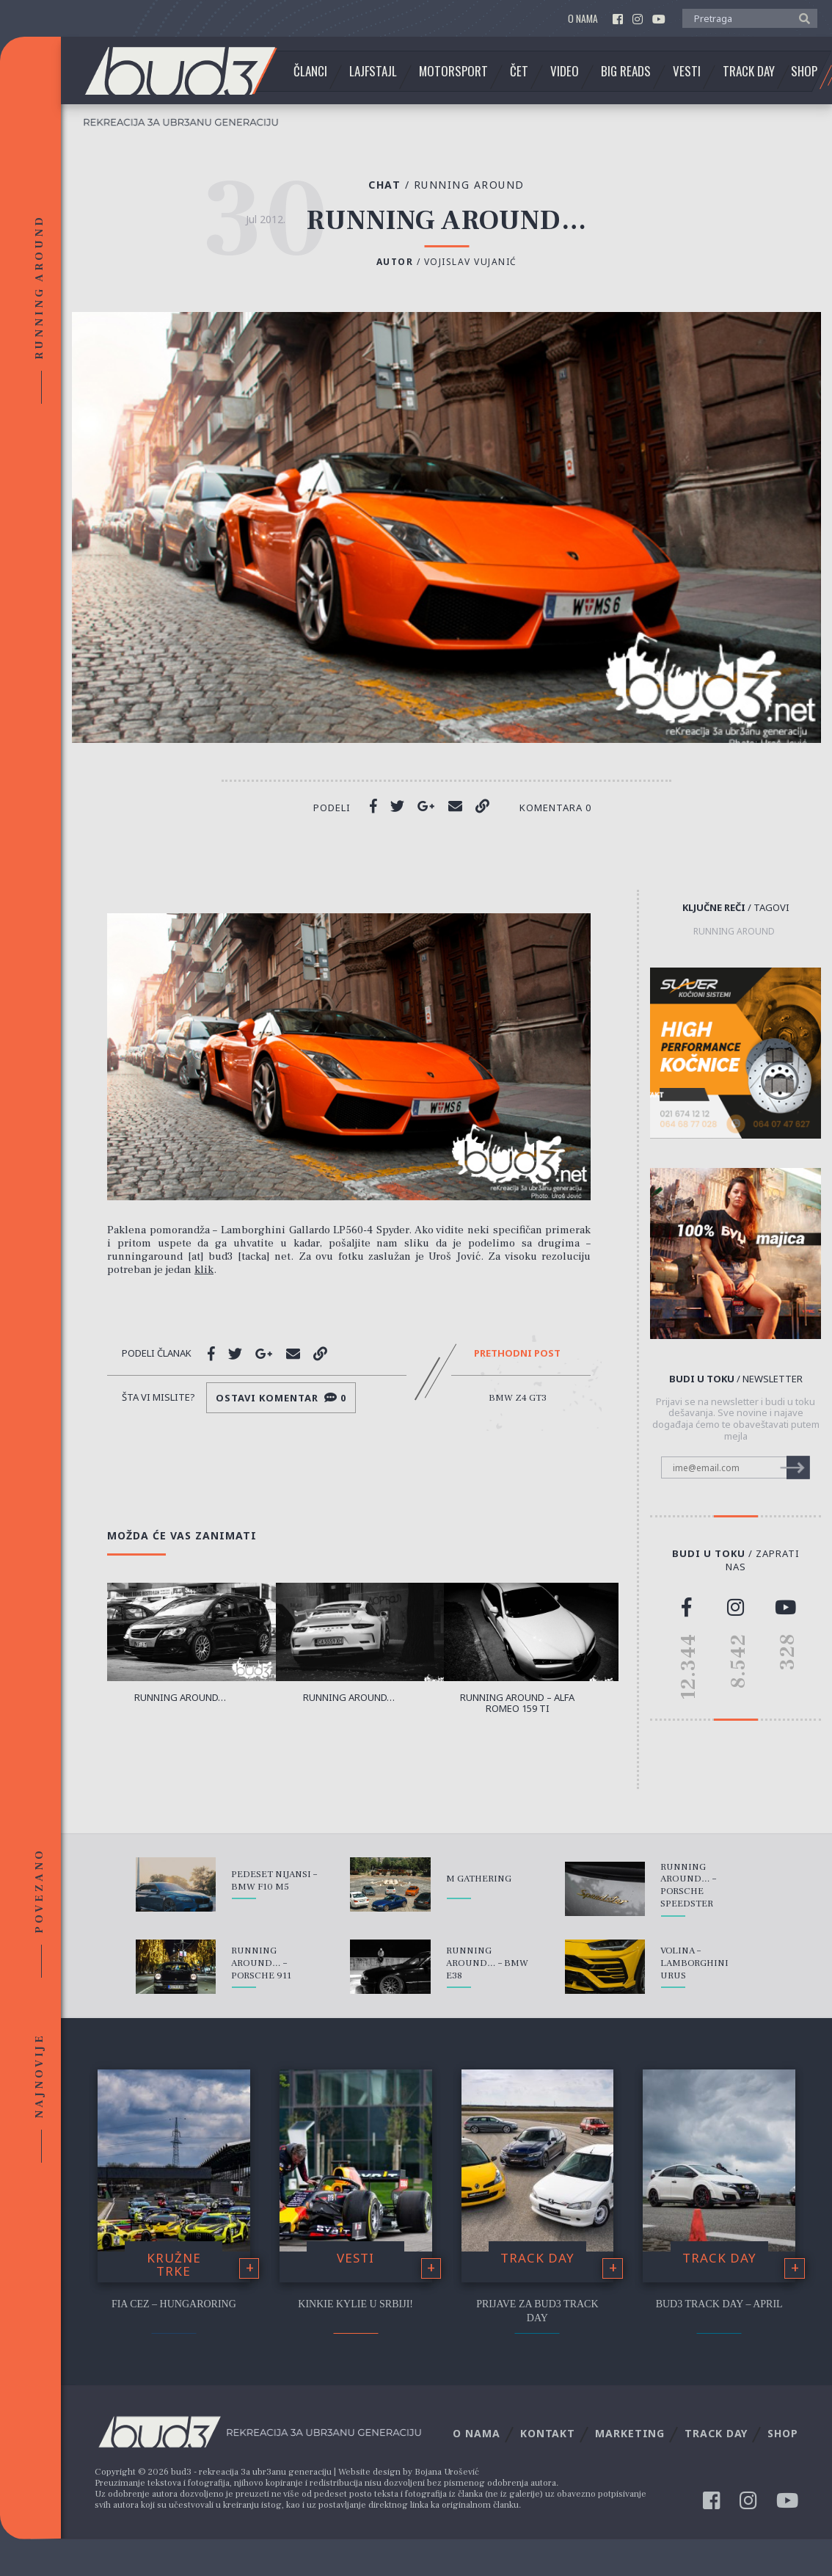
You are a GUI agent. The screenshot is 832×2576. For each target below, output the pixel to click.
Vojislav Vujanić (470, 261)
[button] (801, 18)
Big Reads (626, 71)
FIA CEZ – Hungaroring (174, 2304)
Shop (804, 71)
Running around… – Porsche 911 (261, 1963)
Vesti (687, 71)
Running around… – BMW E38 (487, 1963)
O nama (583, 19)
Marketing (630, 2433)
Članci (310, 71)
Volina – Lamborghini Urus (694, 1963)
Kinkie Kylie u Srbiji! (355, 2304)
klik (204, 1270)
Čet (519, 71)
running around (734, 931)
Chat (391, 185)
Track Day (749, 71)
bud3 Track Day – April (719, 2304)
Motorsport (453, 71)
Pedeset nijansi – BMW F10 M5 (274, 1880)
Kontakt (547, 2433)
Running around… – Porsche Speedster (688, 1885)
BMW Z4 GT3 (518, 1398)
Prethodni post (517, 1354)
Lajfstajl (373, 71)
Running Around (469, 185)
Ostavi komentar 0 (281, 1397)
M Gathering (478, 1878)
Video (564, 71)
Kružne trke (174, 2264)
